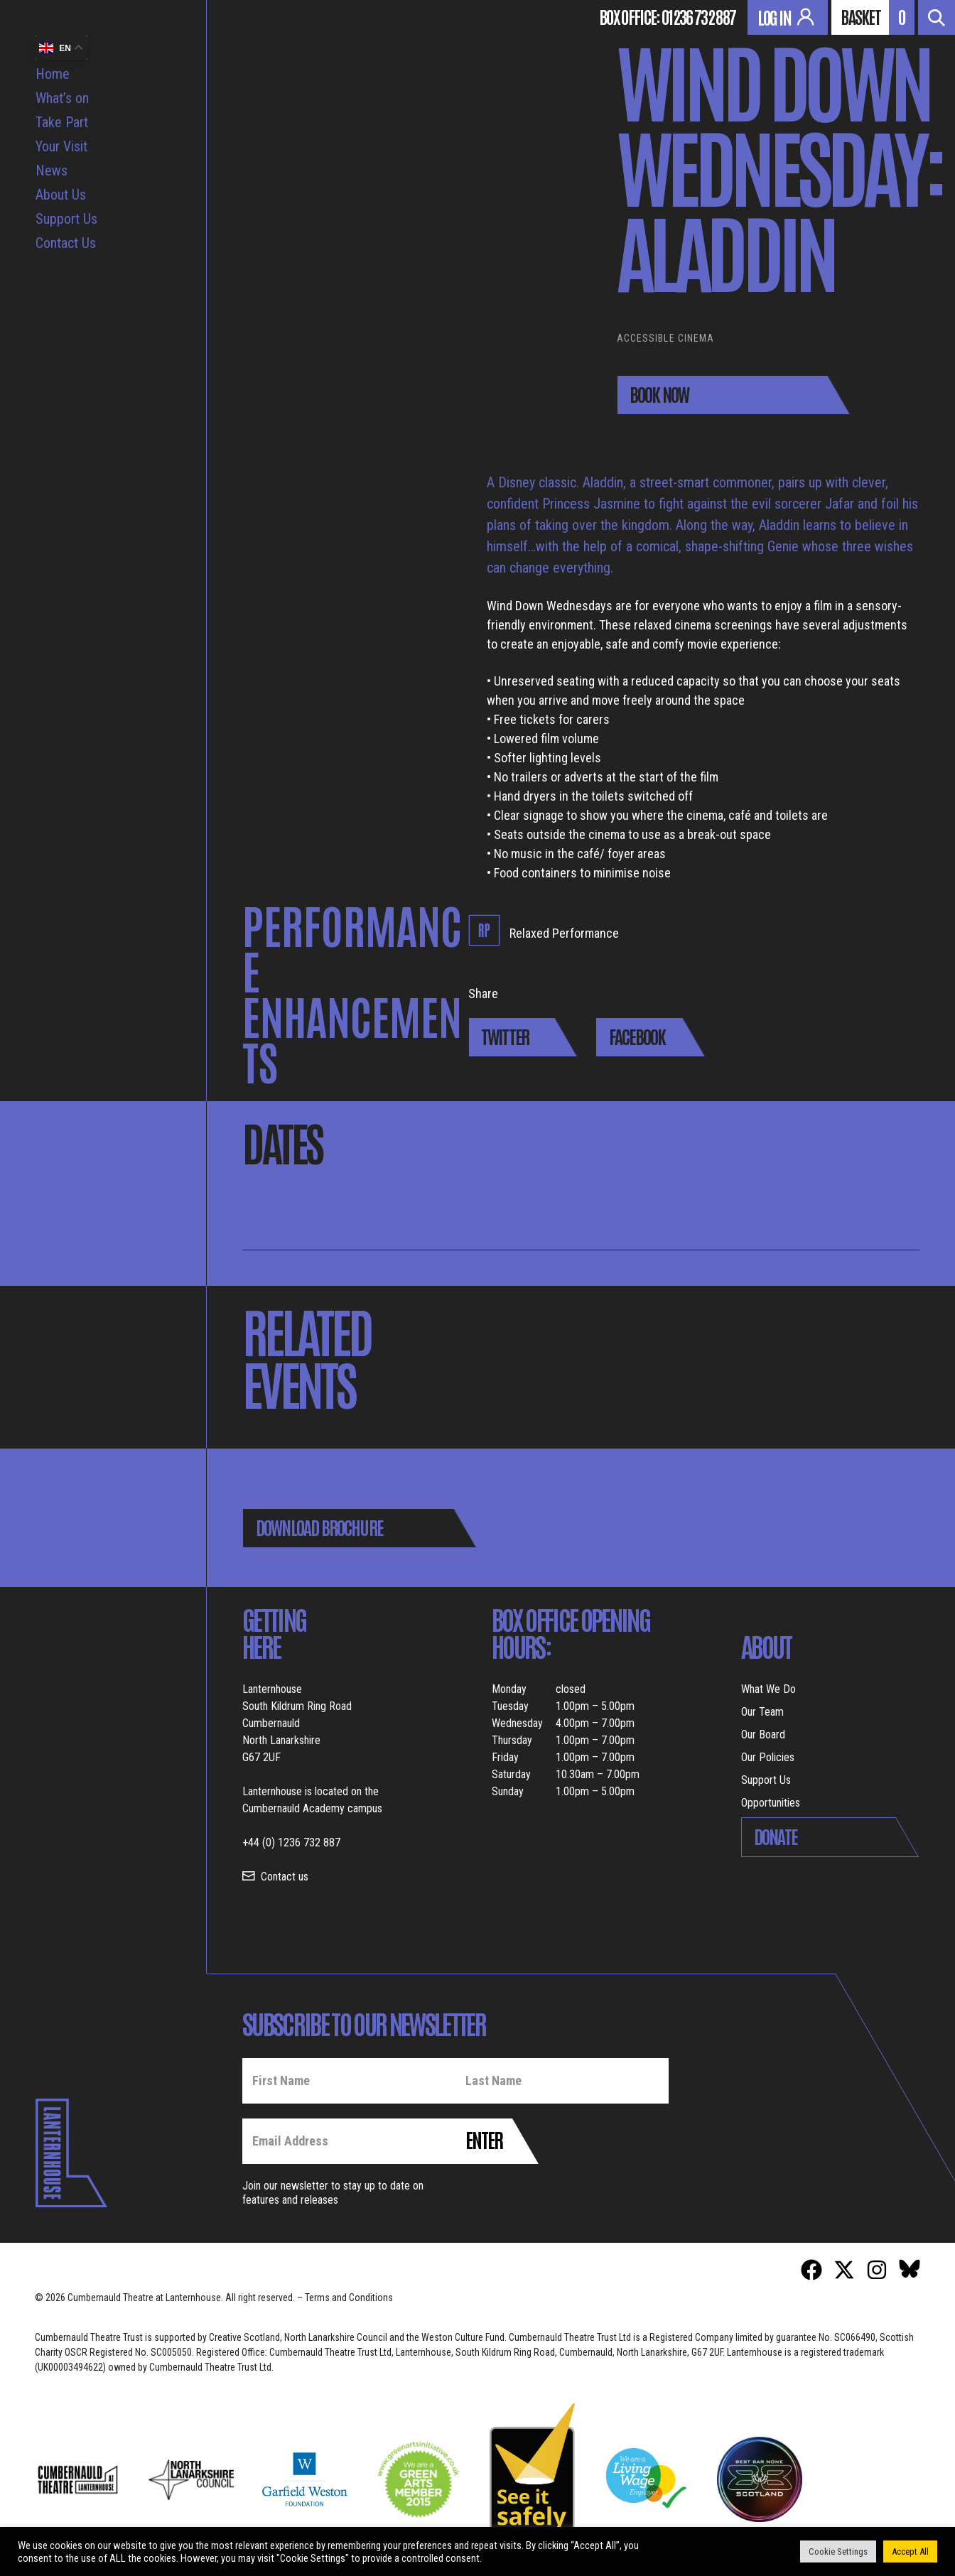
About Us (61, 194)
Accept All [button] (910, 2551)
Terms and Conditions (349, 2297)
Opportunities (770, 1802)
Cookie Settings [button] (838, 2551)
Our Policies (767, 1757)
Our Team (762, 1712)
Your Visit (61, 146)
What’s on (62, 98)
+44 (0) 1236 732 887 (291, 1842)
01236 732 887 (698, 16)
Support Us (66, 218)
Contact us (284, 1876)
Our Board (763, 1734)
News (52, 170)
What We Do (768, 1689)
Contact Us (66, 242)
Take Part (62, 122)
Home (53, 73)
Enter (483, 2139)
